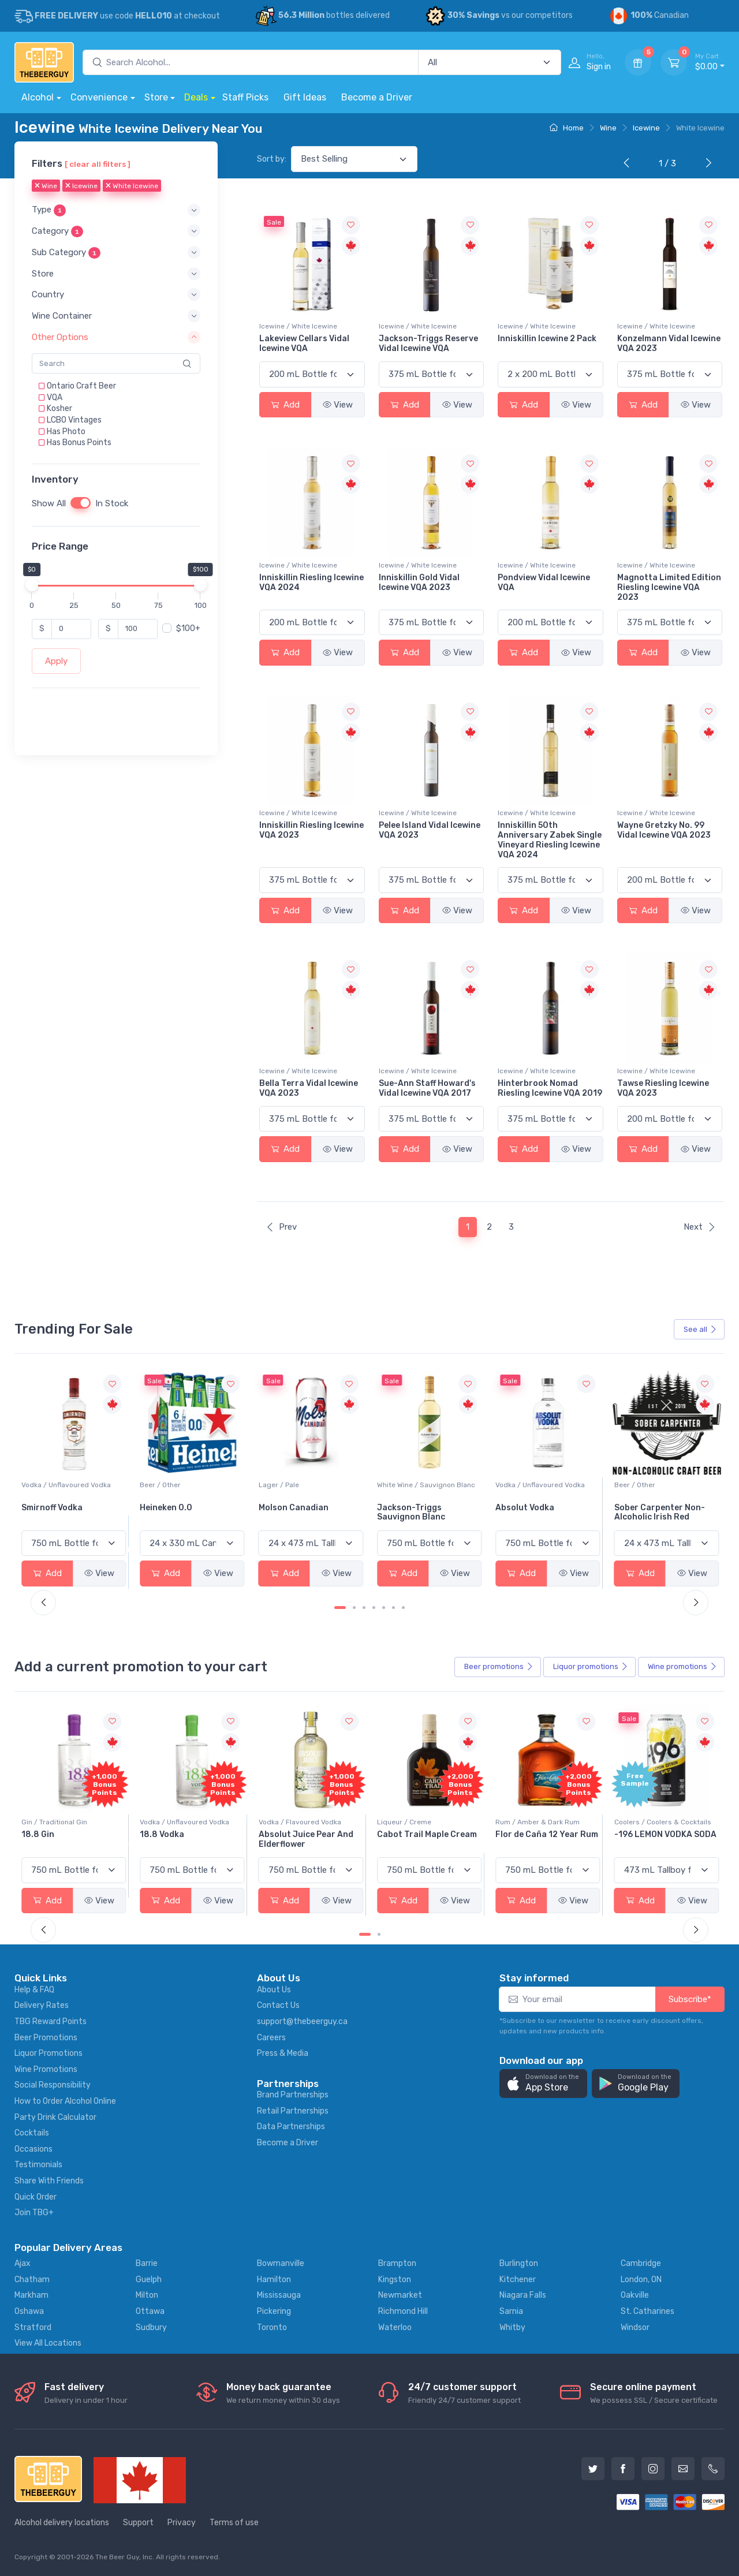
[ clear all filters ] (97, 164)
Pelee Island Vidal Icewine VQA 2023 (429, 830)
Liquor (590, 1666)
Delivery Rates (41, 2005)
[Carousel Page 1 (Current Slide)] (340, 1607)
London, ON (641, 2279)
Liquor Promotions (48, 2053)
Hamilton (274, 2279)
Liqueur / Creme (522, 1822)
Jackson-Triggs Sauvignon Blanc (529, 1512)
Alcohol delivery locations (61, 2523)
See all (700, 1329)
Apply (56, 661)
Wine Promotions (45, 2069)
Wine (608, 128)
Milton (147, 2295)
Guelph (149, 2279)
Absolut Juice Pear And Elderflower (424, 1839)
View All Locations (47, 2343)
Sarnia (511, 2311)
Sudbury (151, 2327)
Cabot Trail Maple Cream (545, 1834)
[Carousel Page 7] (403, 1607)
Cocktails (31, 2133)
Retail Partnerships (293, 2111)
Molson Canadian (412, 1508)
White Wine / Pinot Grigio (62, 1485)
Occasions (33, 2149)
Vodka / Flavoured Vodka (418, 1822)
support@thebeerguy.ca (302, 2021)
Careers (271, 2038)
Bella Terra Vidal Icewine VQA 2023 (308, 1088)
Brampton (397, 2263)
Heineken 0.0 (285, 1508)
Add (285, 405)
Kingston (394, 2279)
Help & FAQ (34, 1990)
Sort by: (271, 159)
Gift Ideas (304, 97)
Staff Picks (245, 97)
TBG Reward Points (50, 2021)
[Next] (706, 164)
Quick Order (35, 2197)
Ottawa (150, 2311)
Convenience (99, 97)
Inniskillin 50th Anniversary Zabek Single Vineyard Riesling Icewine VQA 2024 (550, 839)
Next (700, 1227)
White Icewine (132, 186)
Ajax (22, 2263)
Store (156, 97)
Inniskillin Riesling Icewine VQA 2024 (311, 582)
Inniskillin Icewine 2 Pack (547, 339)
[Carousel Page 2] (354, 1607)
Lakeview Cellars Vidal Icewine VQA (304, 343)
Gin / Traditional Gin (173, 1822)
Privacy (181, 2523)
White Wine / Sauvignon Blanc (544, 1485)
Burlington (518, 2263)
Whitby (512, 2327)
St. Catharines (647, 2311)
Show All (49, 503)
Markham (31, 2295)
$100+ (188, 628)
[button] (116, 210)
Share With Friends (49, 2181)
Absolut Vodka (643, 1508)
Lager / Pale (397, 1485)
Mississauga (279, 2295)
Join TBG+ (34, 2212)
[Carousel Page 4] (373, 1607)
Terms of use (234, 2523)
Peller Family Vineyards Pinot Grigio (68, 1512)
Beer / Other (279, 1485)
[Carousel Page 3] (364, 1607)
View (338, 405)
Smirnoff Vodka (170, 1508)
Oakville (635, 2295)
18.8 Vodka (281, 1834)
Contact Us (278, 2005)
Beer (498, 1666)
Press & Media (282, 2053)
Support (138, 2523)
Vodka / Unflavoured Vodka (184, 1485)
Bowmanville (280, 2263)
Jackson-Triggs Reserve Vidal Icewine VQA (428, 343)
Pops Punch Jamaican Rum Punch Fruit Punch (68, 1839)
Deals (196, 97)
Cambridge (641, 2263)
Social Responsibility (52, 2085)
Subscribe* (690, 1999)
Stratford (32, 2327)
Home (567, 128)
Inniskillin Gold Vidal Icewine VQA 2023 (419, 582)
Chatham (32, 2279)
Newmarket (400, 2295)
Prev (281, 1227)
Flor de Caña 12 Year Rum (665, 1834)
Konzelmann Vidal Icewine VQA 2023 (669, 343)
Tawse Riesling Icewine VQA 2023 (663, 1088)
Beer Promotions (45, 2038)
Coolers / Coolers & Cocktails (69, 1822)
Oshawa (29, 2311)
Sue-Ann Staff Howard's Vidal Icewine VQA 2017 (427, 1088)
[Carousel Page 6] (393, 1607)
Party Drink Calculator (55, 2117)
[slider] (31, 584)
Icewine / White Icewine (298, 326)
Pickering (274, 2311)
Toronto (272, 2327)
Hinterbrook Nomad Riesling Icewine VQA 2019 (550, 1088)
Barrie (147, 2263)
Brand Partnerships (293, 2095)
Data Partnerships (291, 2126)
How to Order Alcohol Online (65, 2101)
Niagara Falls (522, 2295)
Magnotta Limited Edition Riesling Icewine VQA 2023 (669, 587)
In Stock (111, 503)
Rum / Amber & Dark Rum (656, 1822)
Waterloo (395, 2327)
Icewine (646, 128)
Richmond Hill (403, 2311)
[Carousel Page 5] (383, 1607)
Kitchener (517, 2279)
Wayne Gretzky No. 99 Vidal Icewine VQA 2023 (664, 830)
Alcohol (37, 97)
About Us (274, 1990)
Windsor (635, 2327)
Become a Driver (376, 97)
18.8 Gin (156, 1834)
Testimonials (38, 2165)
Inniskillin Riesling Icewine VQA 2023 (311, 830)
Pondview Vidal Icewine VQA (544, 582)
